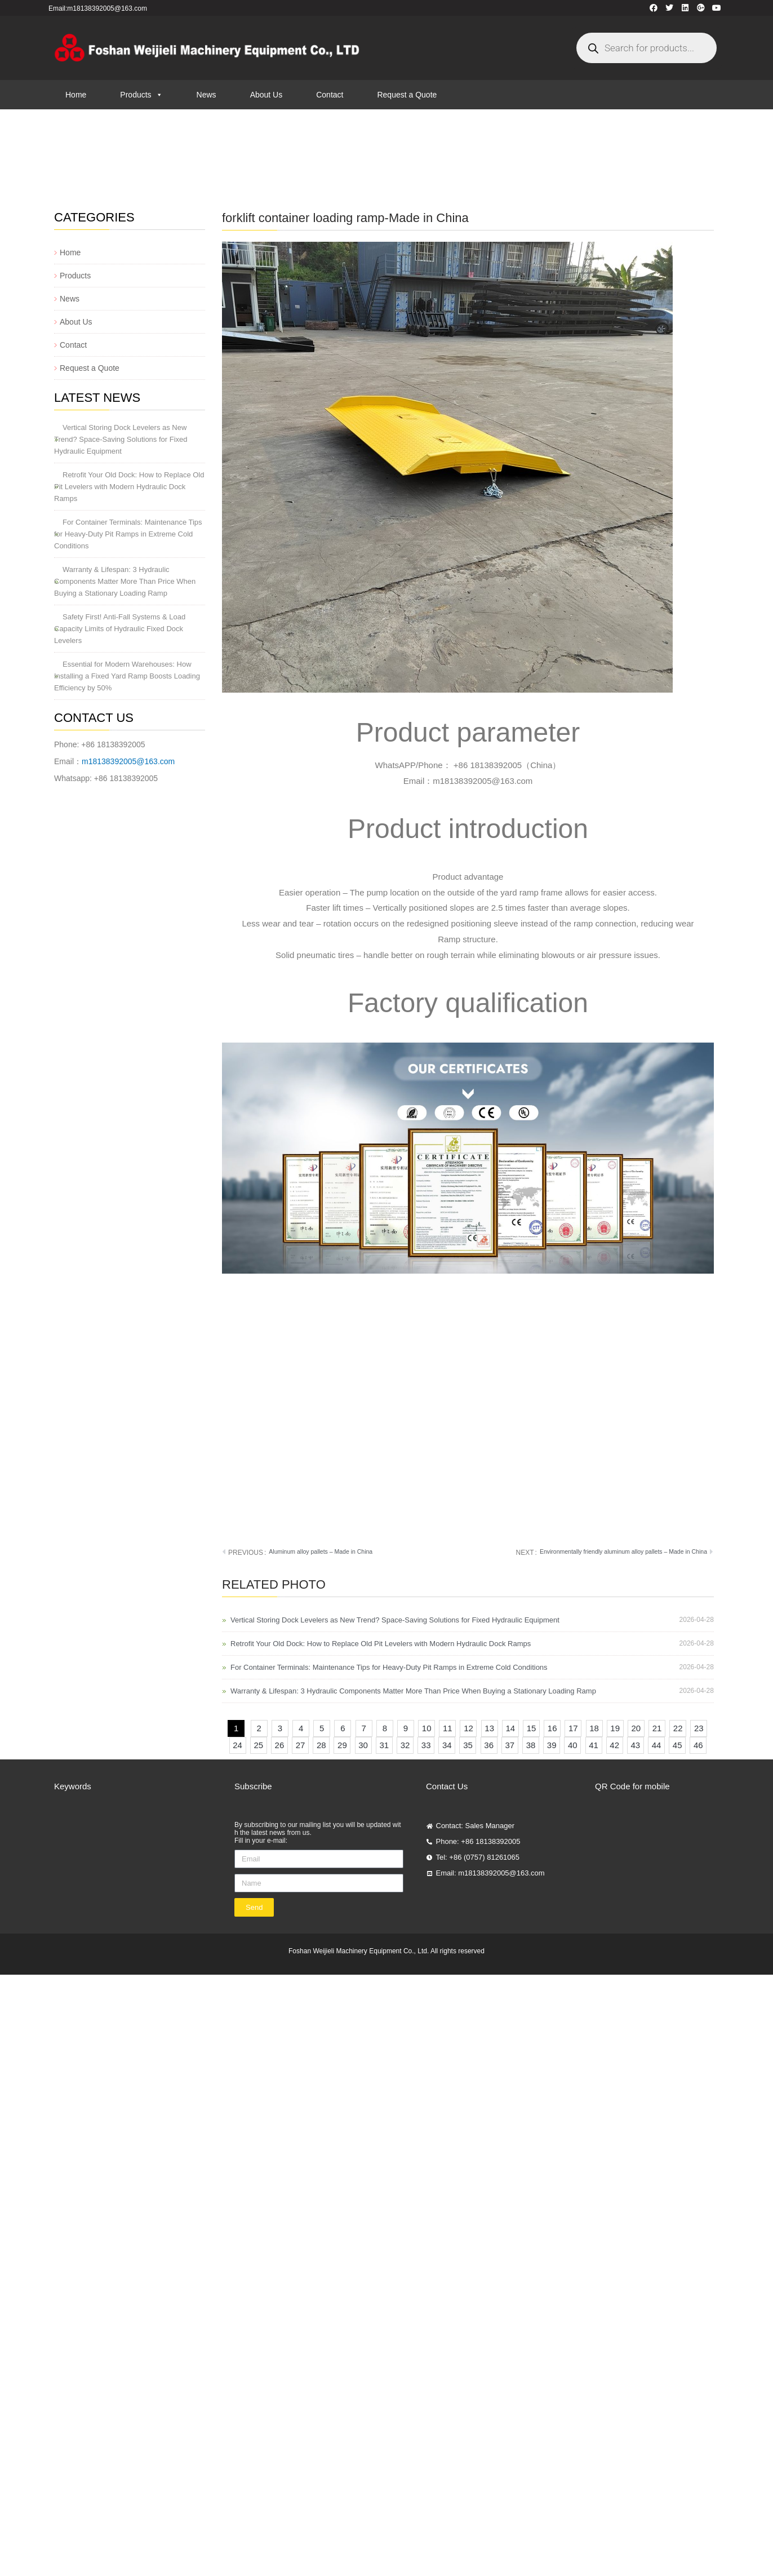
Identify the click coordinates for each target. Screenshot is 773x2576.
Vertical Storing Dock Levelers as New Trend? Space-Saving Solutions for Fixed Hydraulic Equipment (121, 439)
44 (658, 1743)
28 (323, 1743)
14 (511, 1726)
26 (281, 1743)
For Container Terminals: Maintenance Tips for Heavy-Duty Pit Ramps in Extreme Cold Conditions (128, 534)
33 (427, 1743)
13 (490, 1726)
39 (553, 1743)
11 (449, 1726)
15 (533, 1726)
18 (595, 1726)
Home (75, 94)
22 (679, 1726)
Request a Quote (407, 94)
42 (616, 1743)
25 (259, 1743)
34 (448, 1743)
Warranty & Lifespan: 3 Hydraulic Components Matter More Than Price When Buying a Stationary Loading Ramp (125, 581)
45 (679, 1743)
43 (637, 1743)
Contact (329, 94)
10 (428, 1726)
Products (141, 94)
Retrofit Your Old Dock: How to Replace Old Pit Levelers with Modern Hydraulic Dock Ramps (129, 487)
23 (700, 1726)
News (206, 94)
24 (239, 1743)
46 (700, 1743)
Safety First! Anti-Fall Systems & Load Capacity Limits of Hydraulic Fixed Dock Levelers (119, 629)
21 (658, 1726)
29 (343, 1743)
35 (469, 1743)
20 (638, 1726)
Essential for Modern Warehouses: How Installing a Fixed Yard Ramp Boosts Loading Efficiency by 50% (127, 676)
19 (616, 1726)
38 (532, 1743)
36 (490, 1743)
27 (302, 1743)
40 (574, 1743)
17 (574, 1726)
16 (554, 1726)
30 (364, 1743)
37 (511, 1743)
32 (407, 1743)
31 (385, 1743)
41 (595, 1743)
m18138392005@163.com (128, 761)
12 (470, 1726)
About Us (266, 94)
